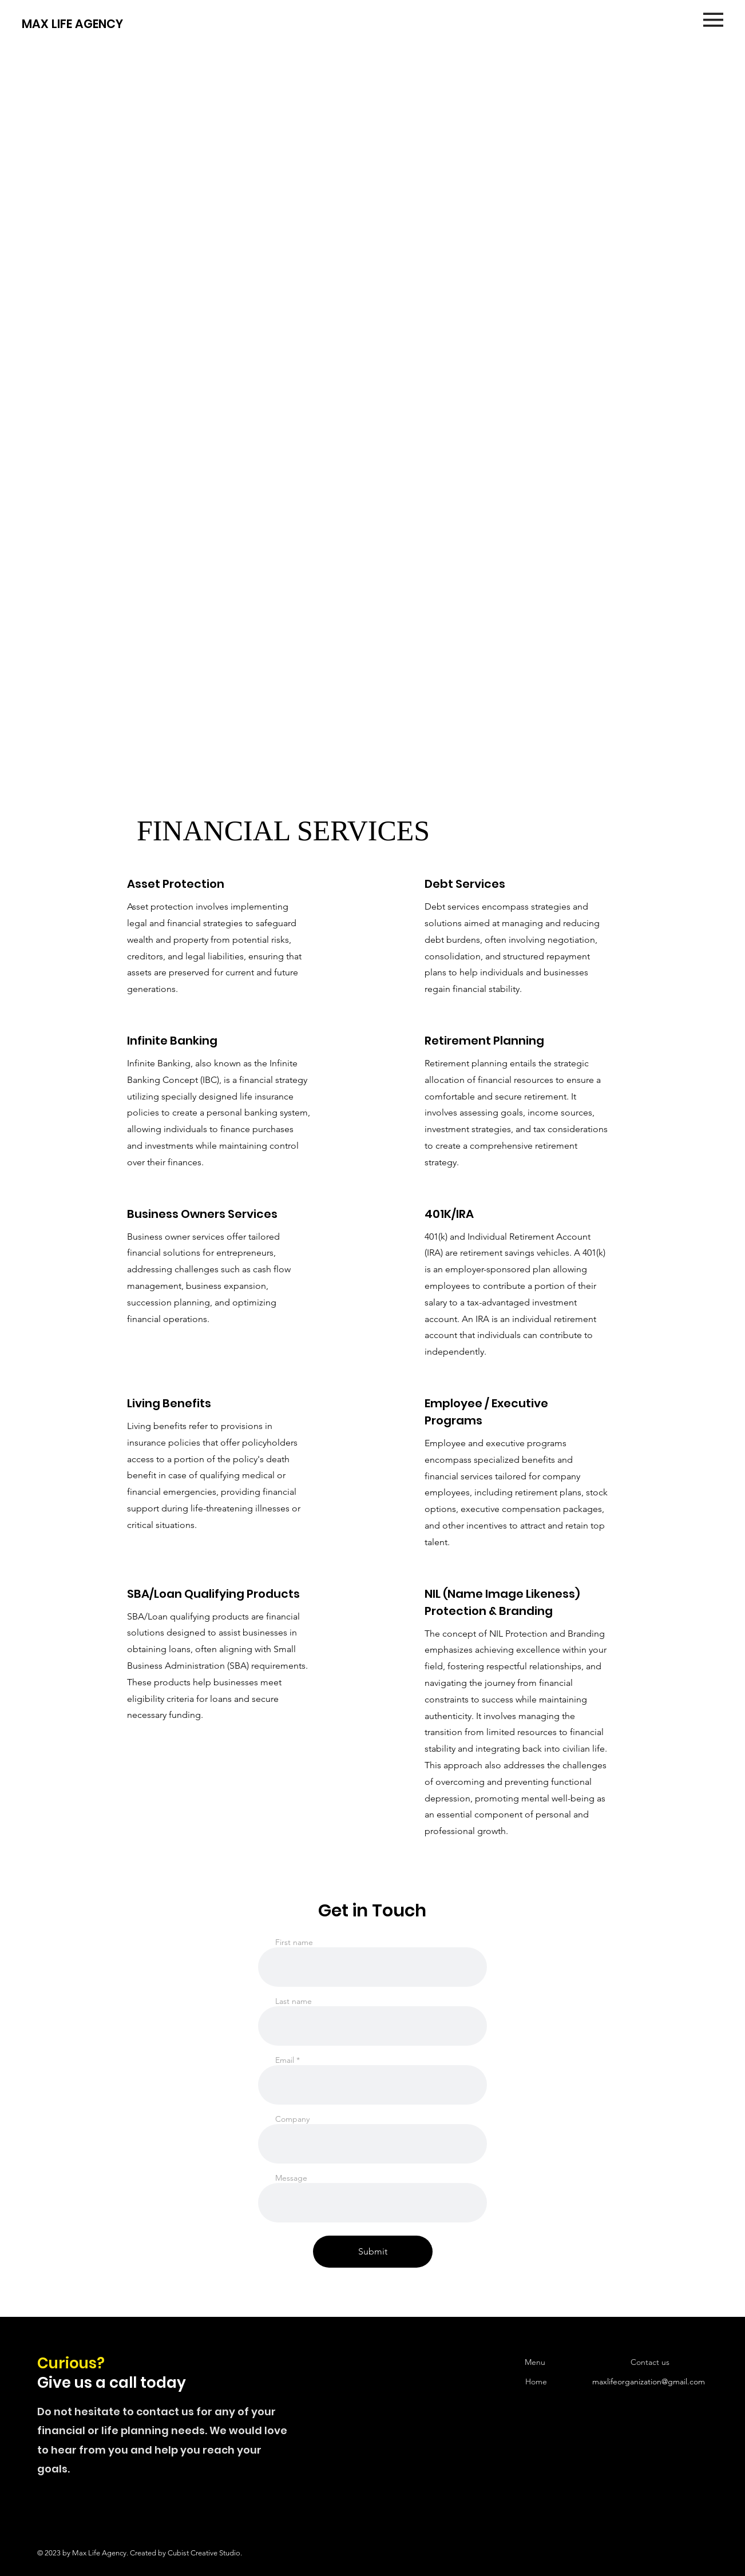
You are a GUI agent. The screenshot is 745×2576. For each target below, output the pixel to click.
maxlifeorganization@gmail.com (648, 2381)
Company (292, 2119)
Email (284, 2060)
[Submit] (373, 2252)
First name (294, 1942)
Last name (293, 2001)
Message (291, 2178)
